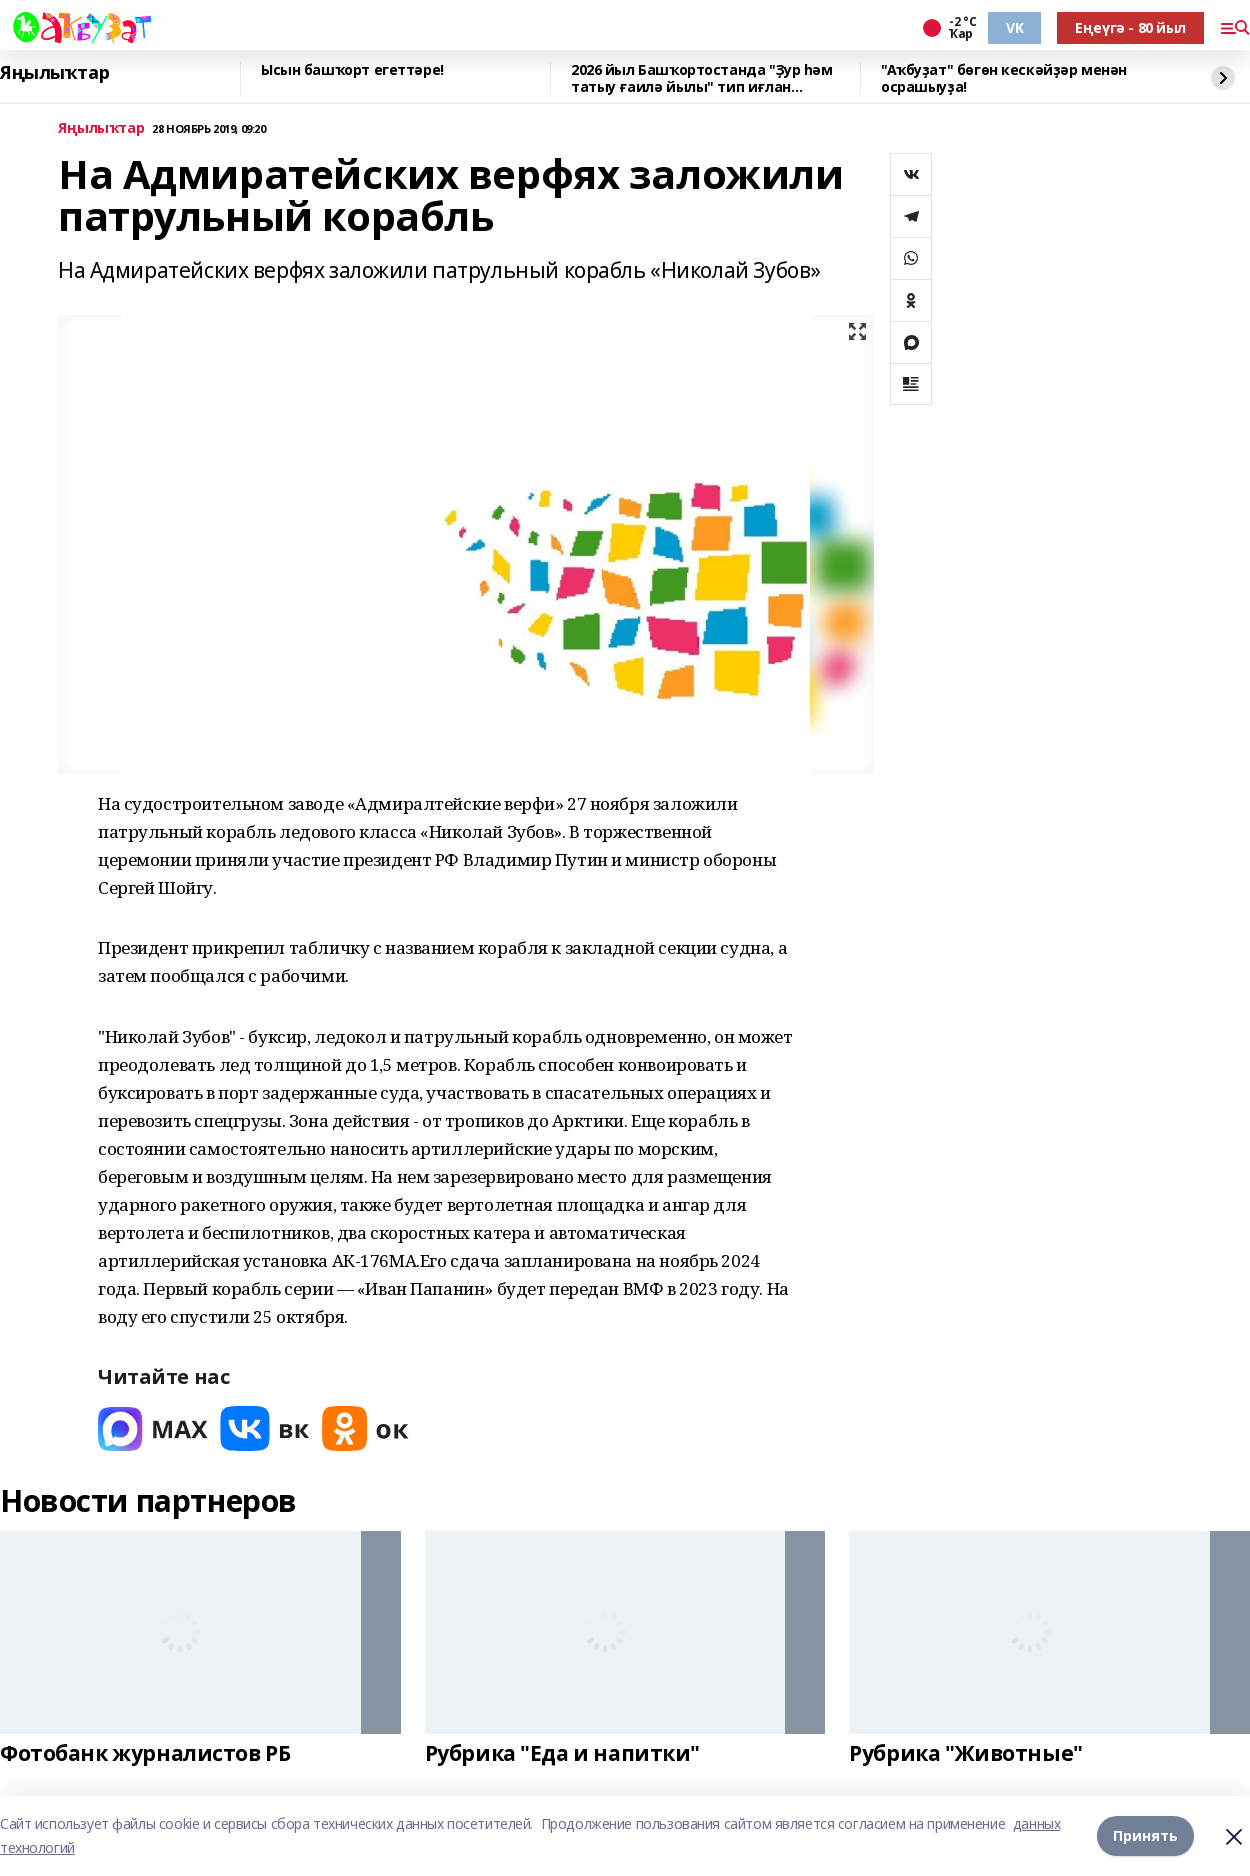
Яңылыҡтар (54, 73)
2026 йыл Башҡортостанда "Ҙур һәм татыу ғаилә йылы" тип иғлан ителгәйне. (702, 78)
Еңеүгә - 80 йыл (1130, 27)
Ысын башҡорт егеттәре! (352, 70)
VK (1014, 27)
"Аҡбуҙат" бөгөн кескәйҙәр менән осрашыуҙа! (1004, 78)
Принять (1145, 1835)
